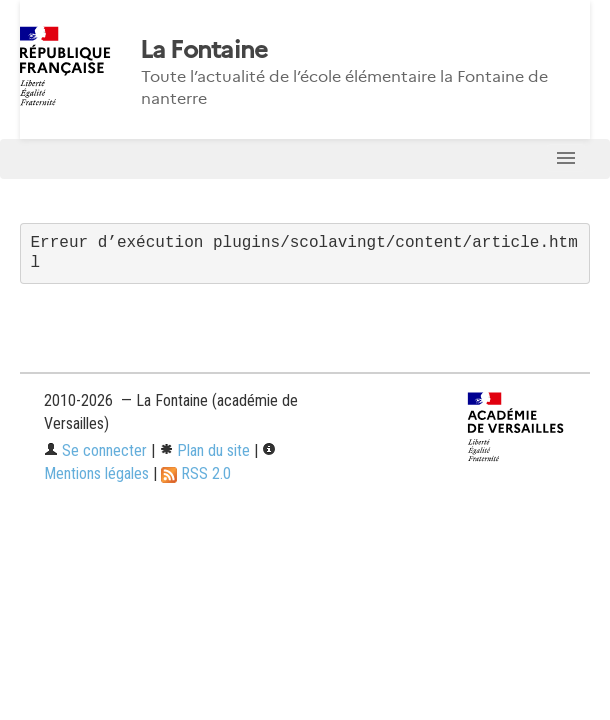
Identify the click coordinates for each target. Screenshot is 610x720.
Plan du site (204, 450)
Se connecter (95, 450)
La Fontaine (204, 50)
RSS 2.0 (196, 473)
